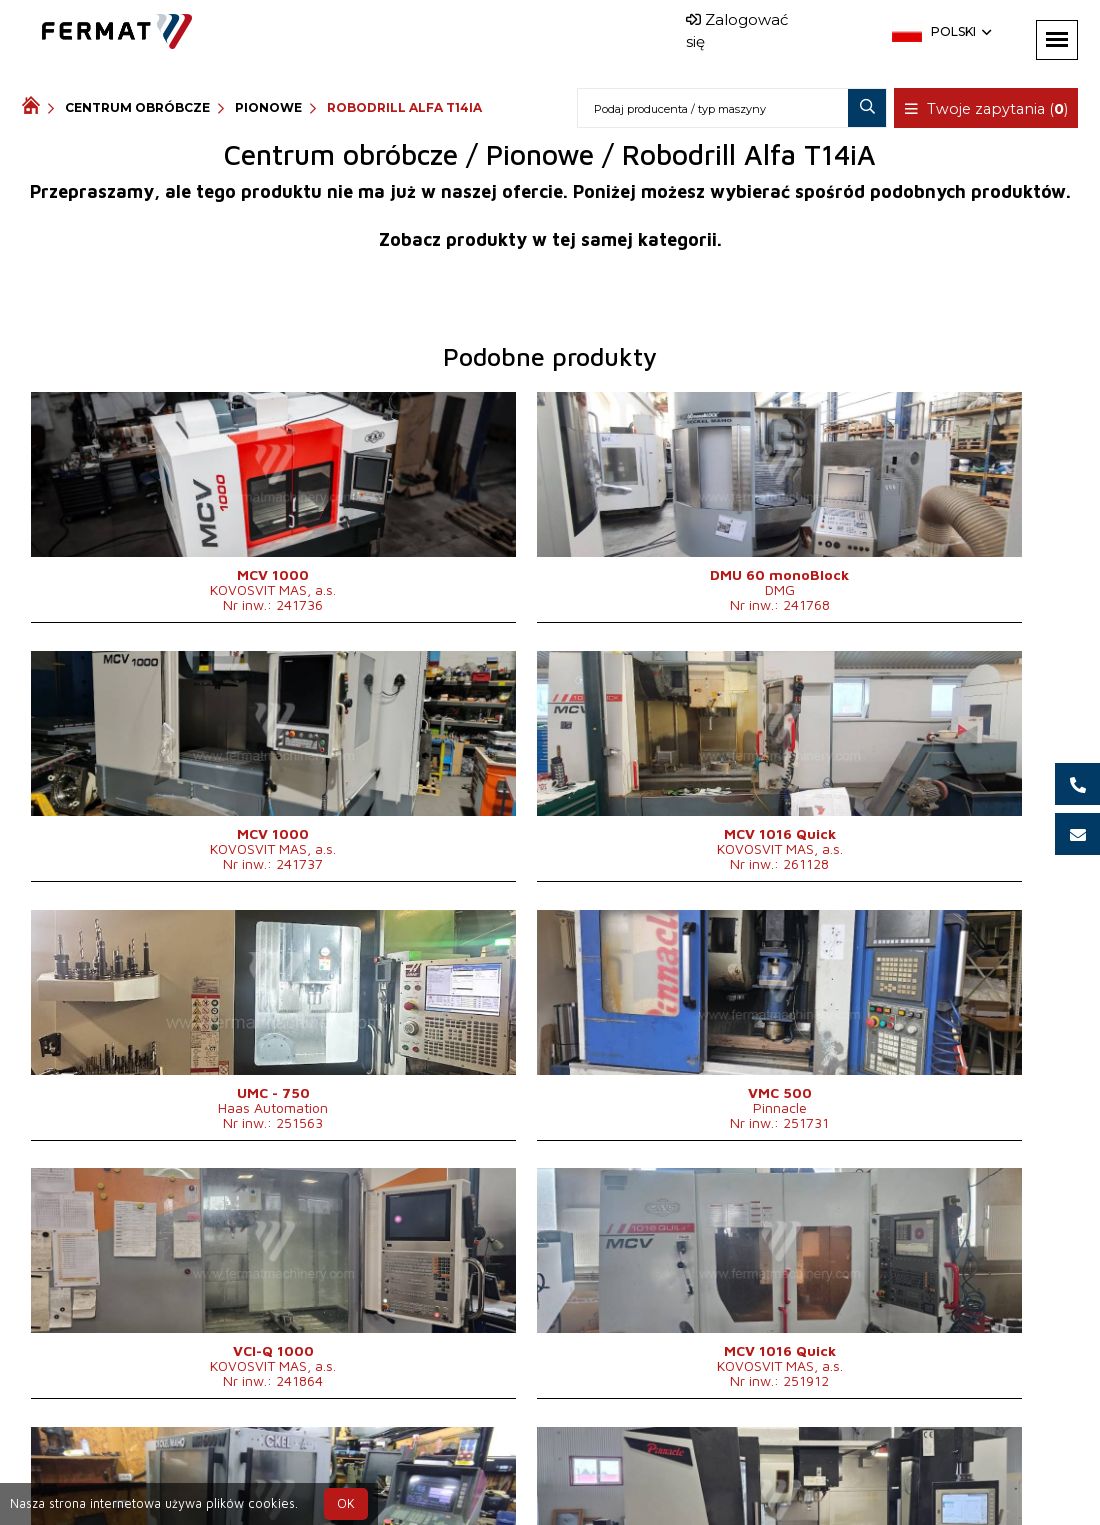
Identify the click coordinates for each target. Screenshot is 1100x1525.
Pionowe (268, 107)
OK (346, 1503)
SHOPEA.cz (174, 1468)
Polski (959, 31)
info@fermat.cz (583, 1492)
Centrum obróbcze (137, 107)
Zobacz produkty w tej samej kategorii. (550, 239)
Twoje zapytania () (989, 109)
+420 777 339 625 (499, 1468)
